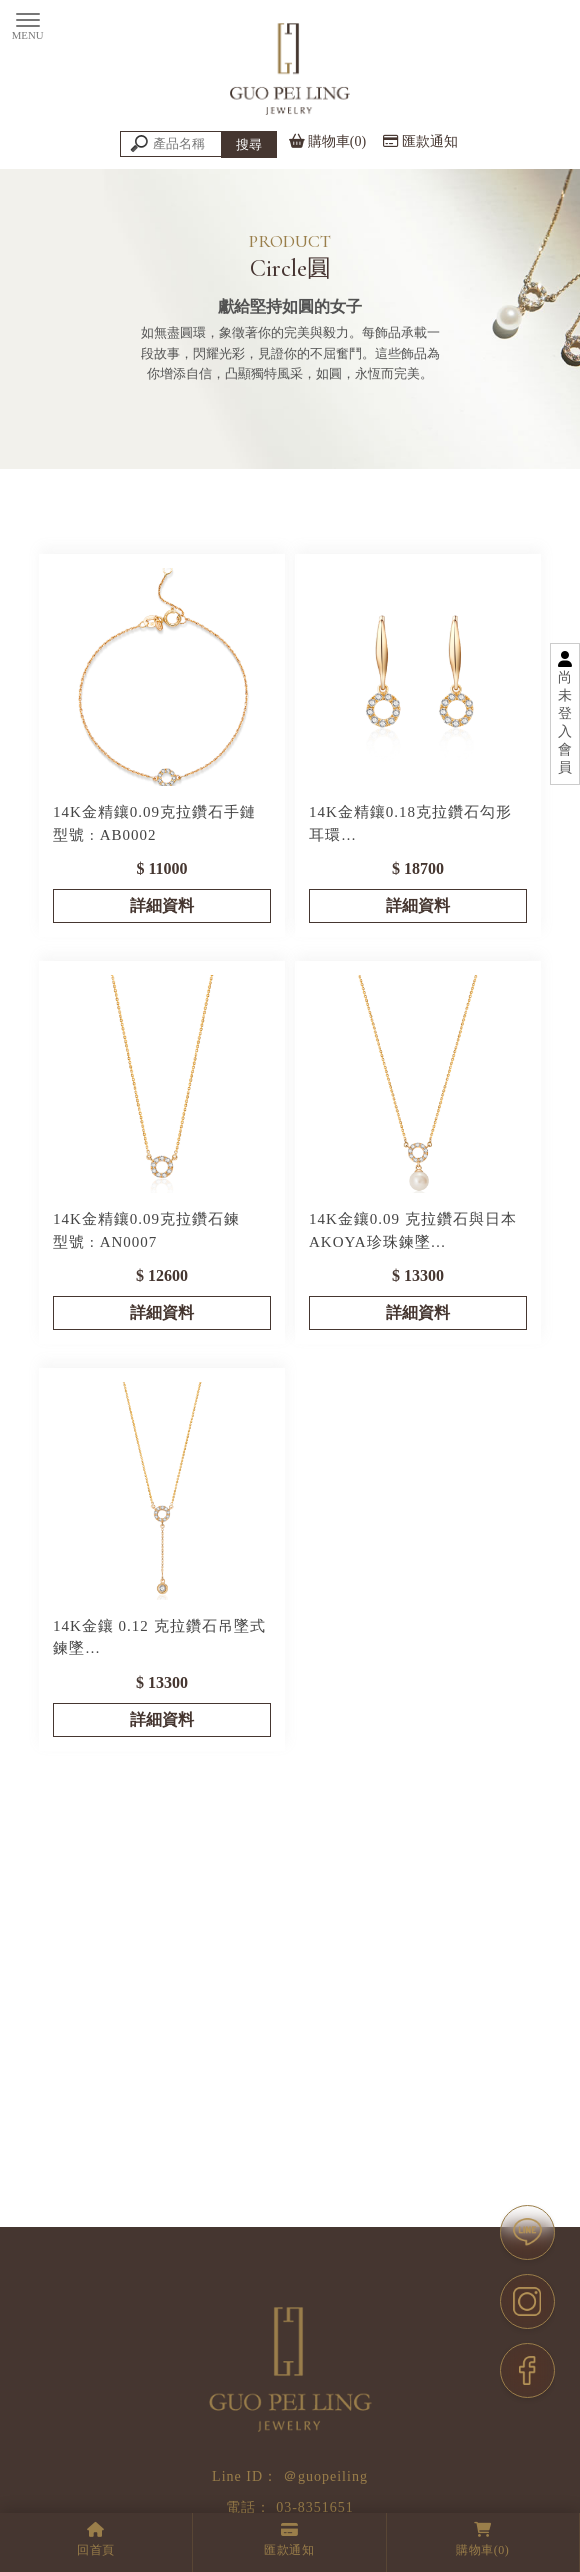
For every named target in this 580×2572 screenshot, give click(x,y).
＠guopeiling (325, 2476)
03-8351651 (315, 2507)
